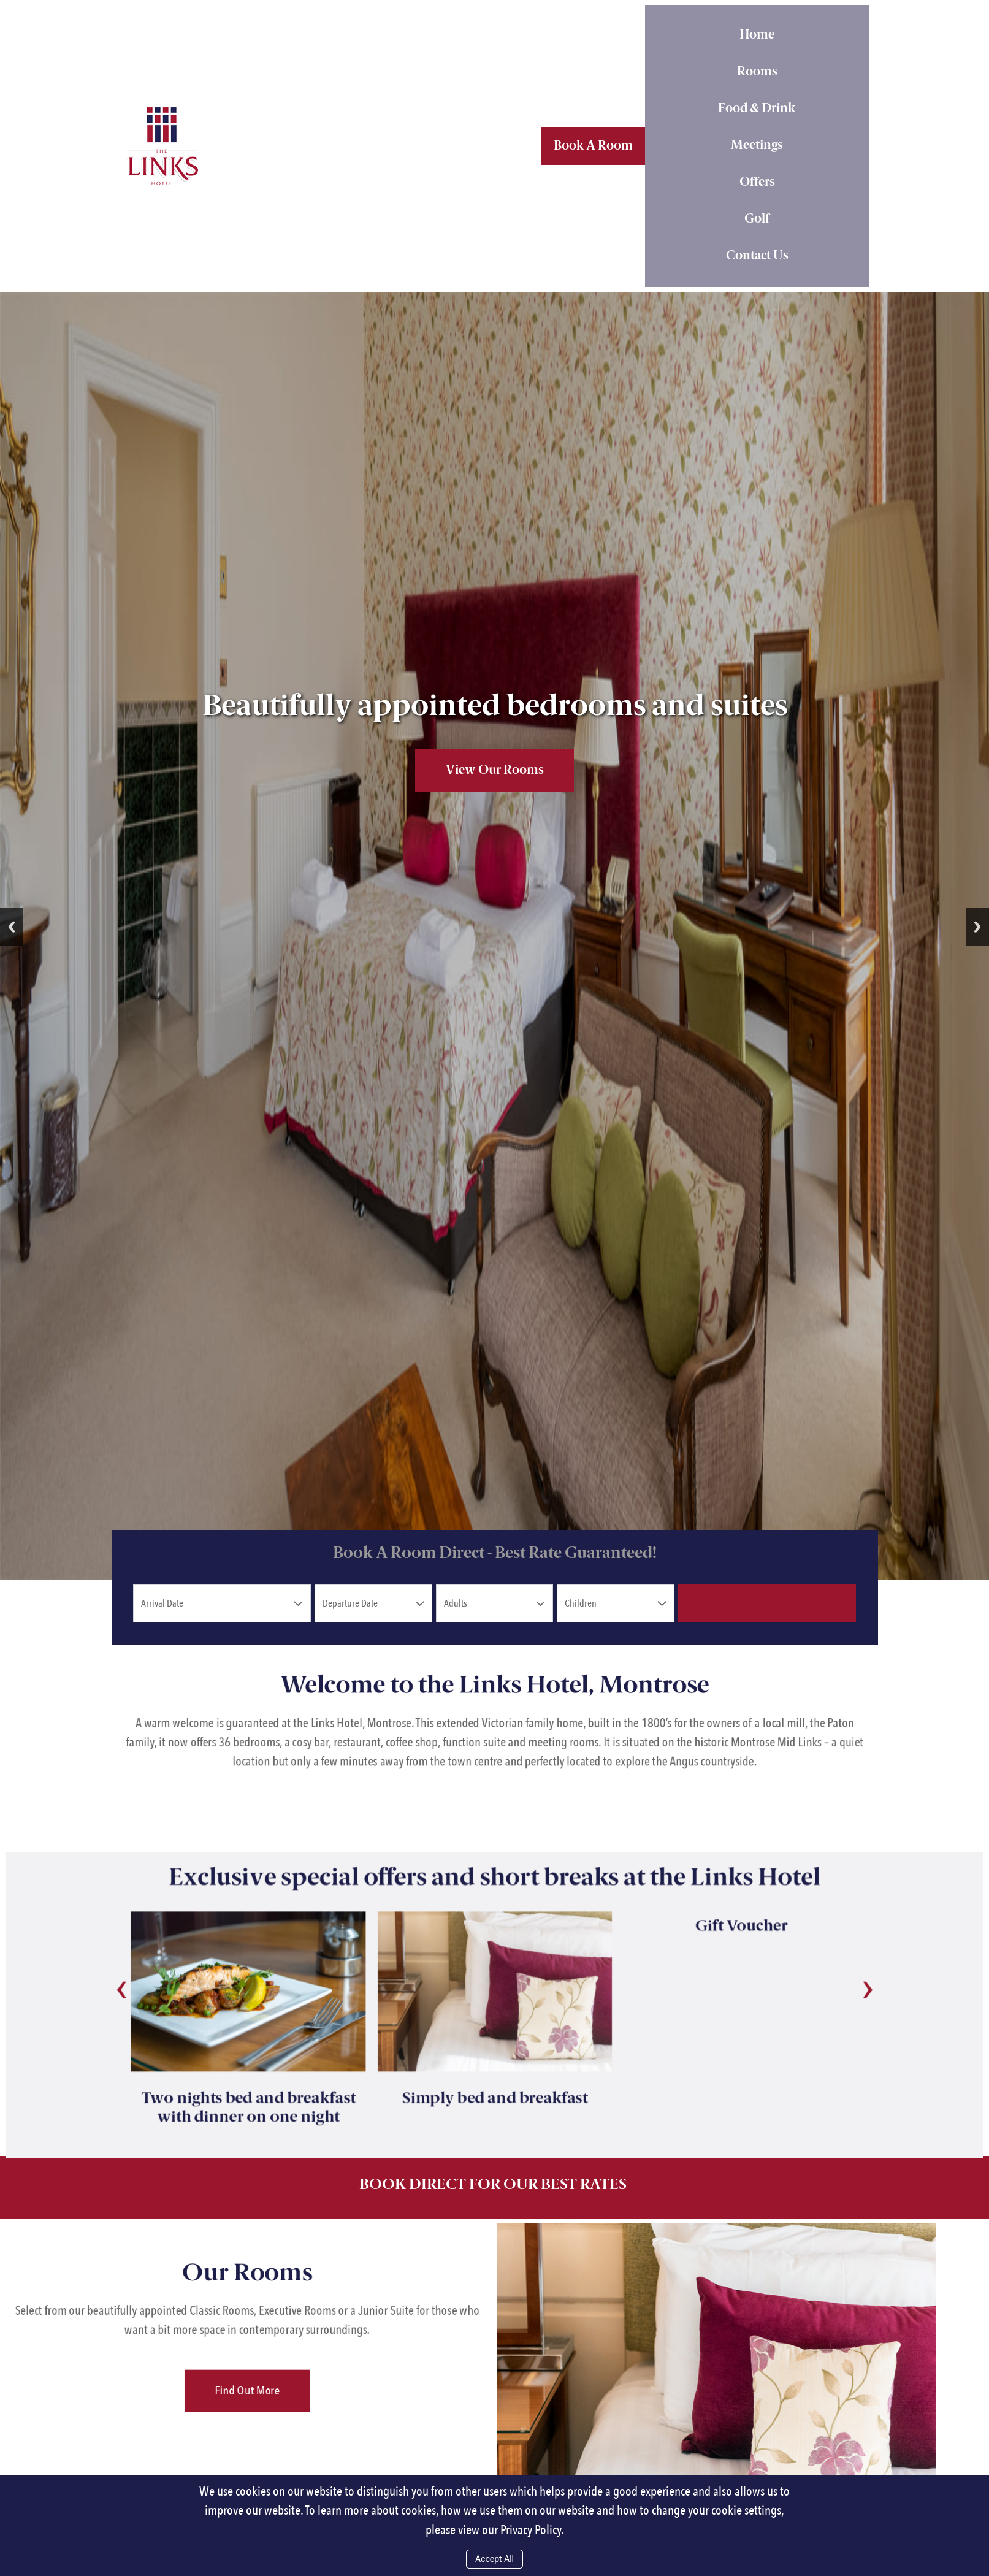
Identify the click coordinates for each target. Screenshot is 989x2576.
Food (756, 109)
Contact (757, 256)
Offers (756, 183)
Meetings (756, 146)
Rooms (757, 72)
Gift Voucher (771, 1880)
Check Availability (767, 1603)
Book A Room (593, 146)
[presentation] (75, 1948)
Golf (756, 219)
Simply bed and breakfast (495, 2073)
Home (756, 35)
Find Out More (247, 2355)
